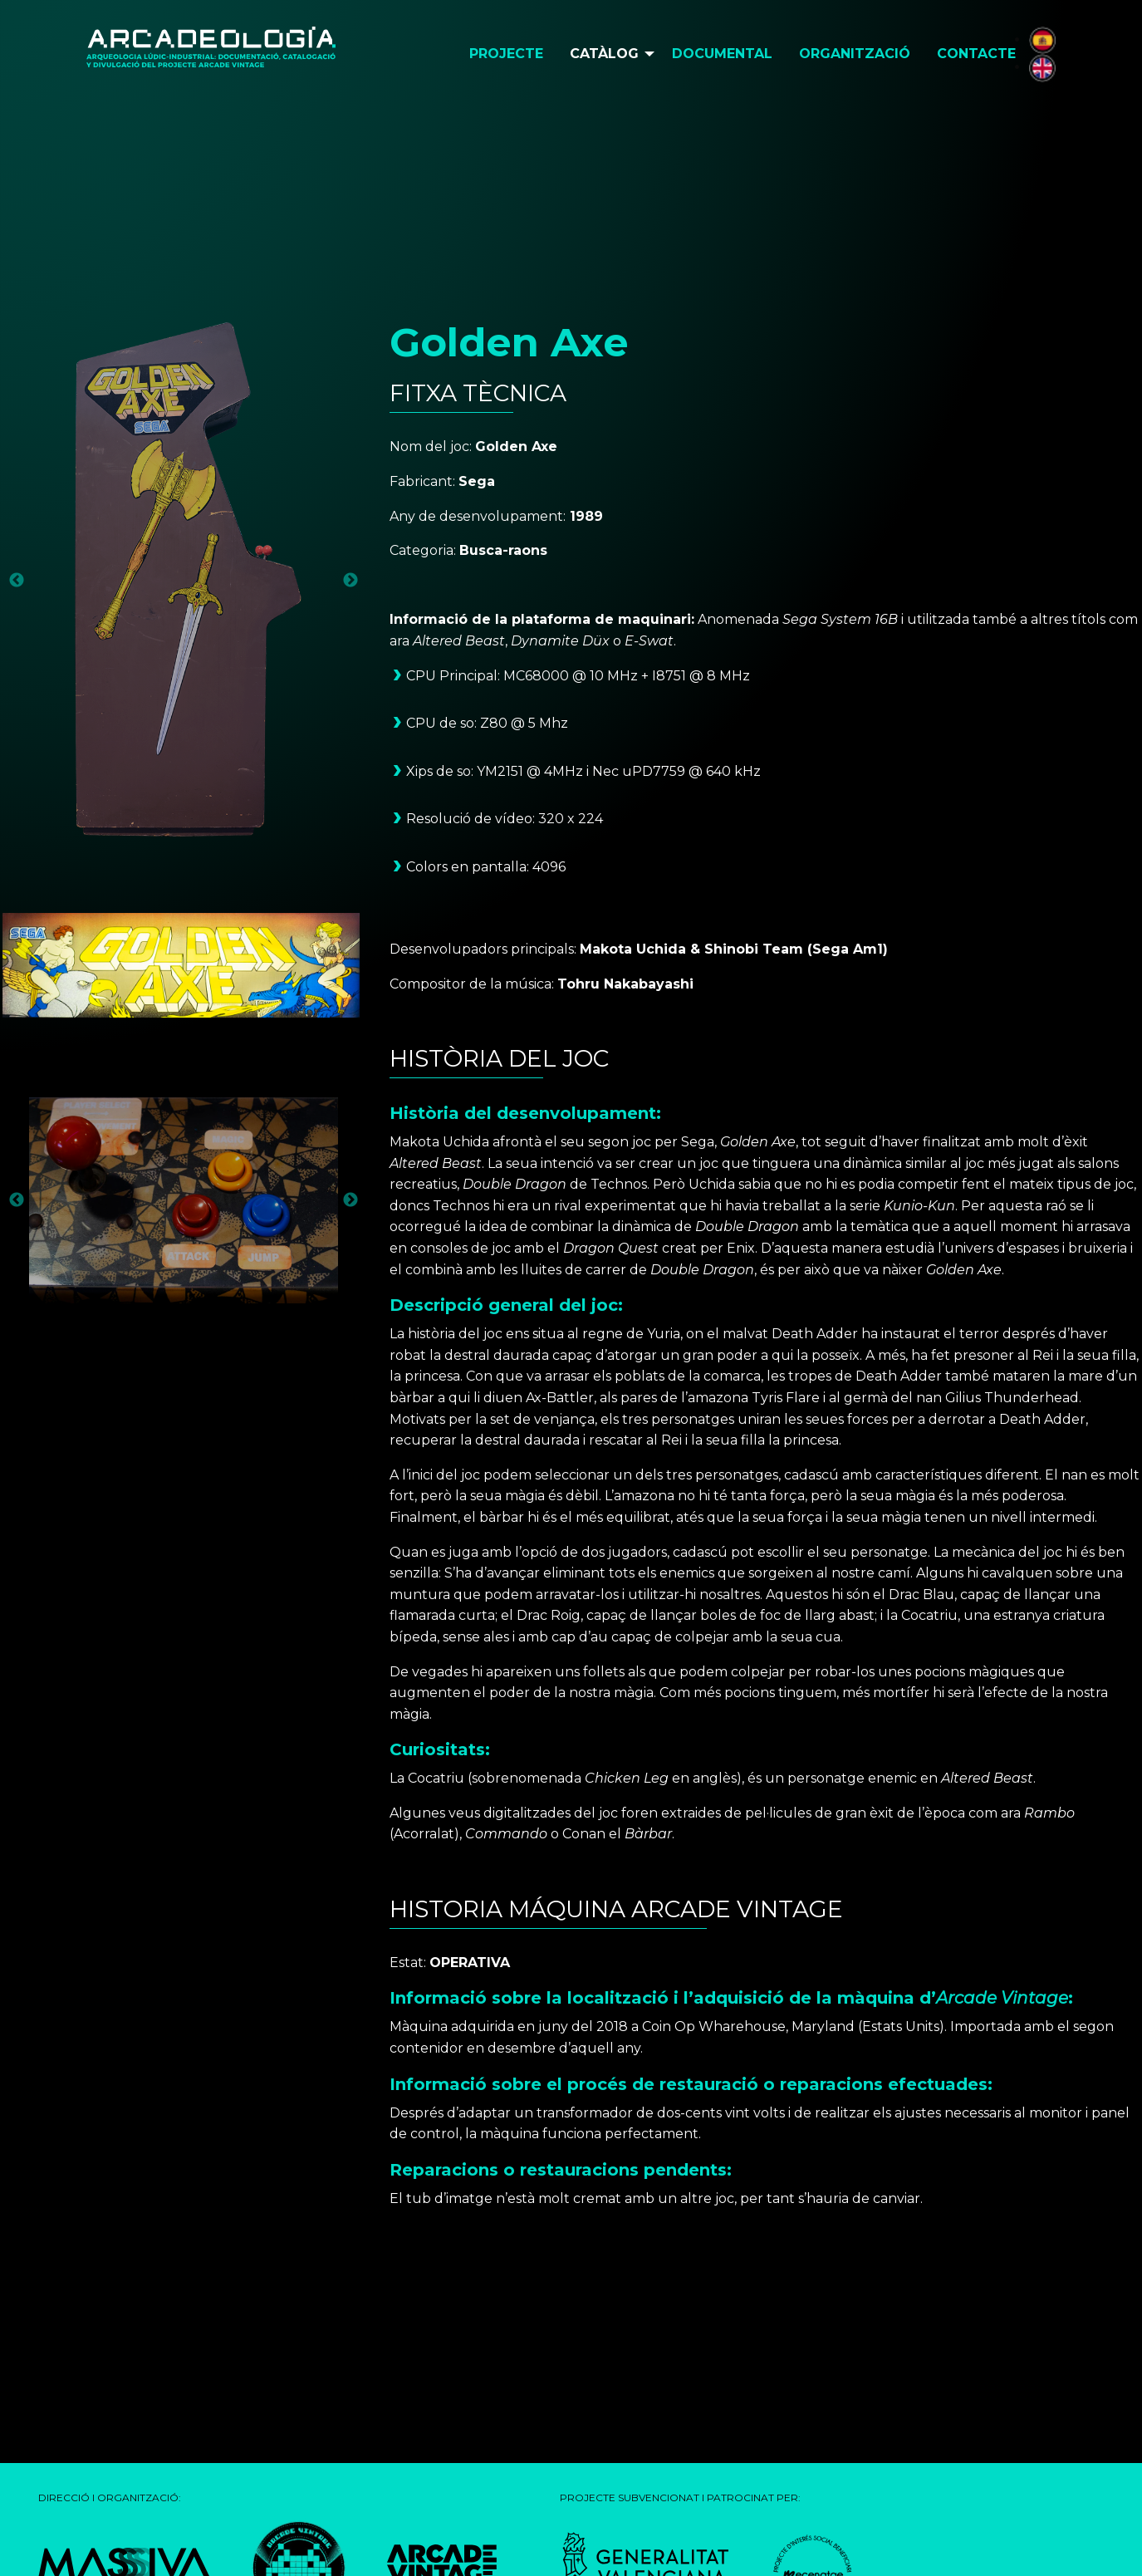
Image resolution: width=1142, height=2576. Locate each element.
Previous (16, 580)
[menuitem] (506, 54)
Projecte (506, 53)
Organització (854, 53)
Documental (722, 53)
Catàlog (604, 53)
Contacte (976, 53)
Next (350, 580)
